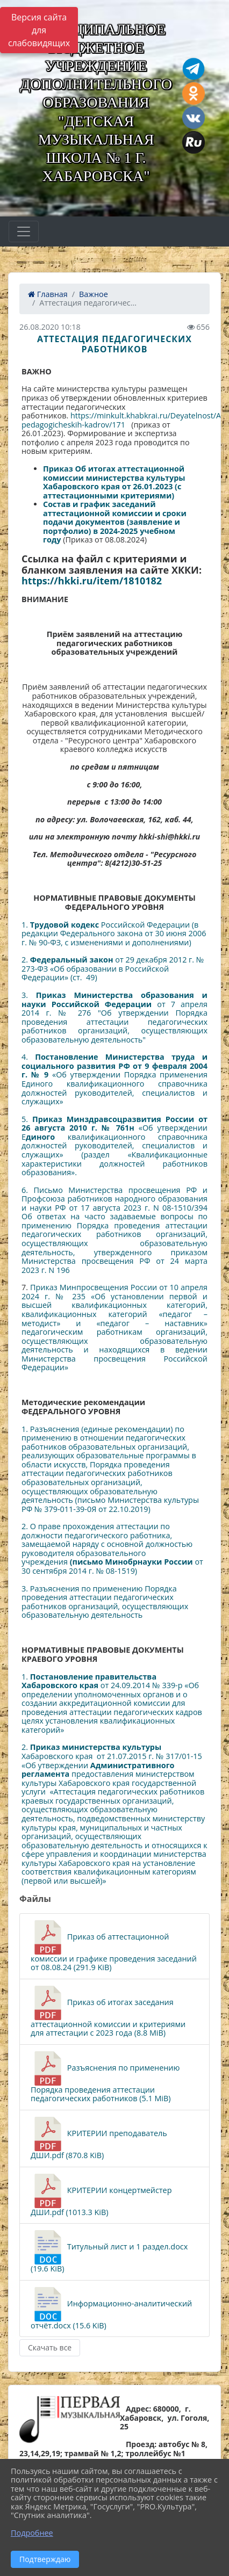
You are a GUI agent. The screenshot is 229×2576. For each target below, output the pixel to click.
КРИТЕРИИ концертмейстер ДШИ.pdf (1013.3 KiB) (101, 2195)
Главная (48, 294)
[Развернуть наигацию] (24, 231)
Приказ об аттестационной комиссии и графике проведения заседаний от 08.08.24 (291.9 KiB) (114, 1946)
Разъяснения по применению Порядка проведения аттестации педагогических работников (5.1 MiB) (105, 2077)
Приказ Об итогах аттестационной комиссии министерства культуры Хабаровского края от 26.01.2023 (114, 477)
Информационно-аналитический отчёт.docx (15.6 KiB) (111, 2309)
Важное (93, 294)
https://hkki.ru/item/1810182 (92, 580)
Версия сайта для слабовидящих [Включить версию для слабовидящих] (39, 30)
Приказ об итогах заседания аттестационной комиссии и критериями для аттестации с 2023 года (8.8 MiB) (108, 2012)
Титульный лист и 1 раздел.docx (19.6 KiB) (109, 2252)
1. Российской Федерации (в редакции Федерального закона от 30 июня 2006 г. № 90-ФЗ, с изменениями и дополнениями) (114, 933)
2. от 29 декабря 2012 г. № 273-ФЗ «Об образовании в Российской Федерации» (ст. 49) (113, 968)
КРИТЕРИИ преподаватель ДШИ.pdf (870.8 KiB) (99, 2138)
